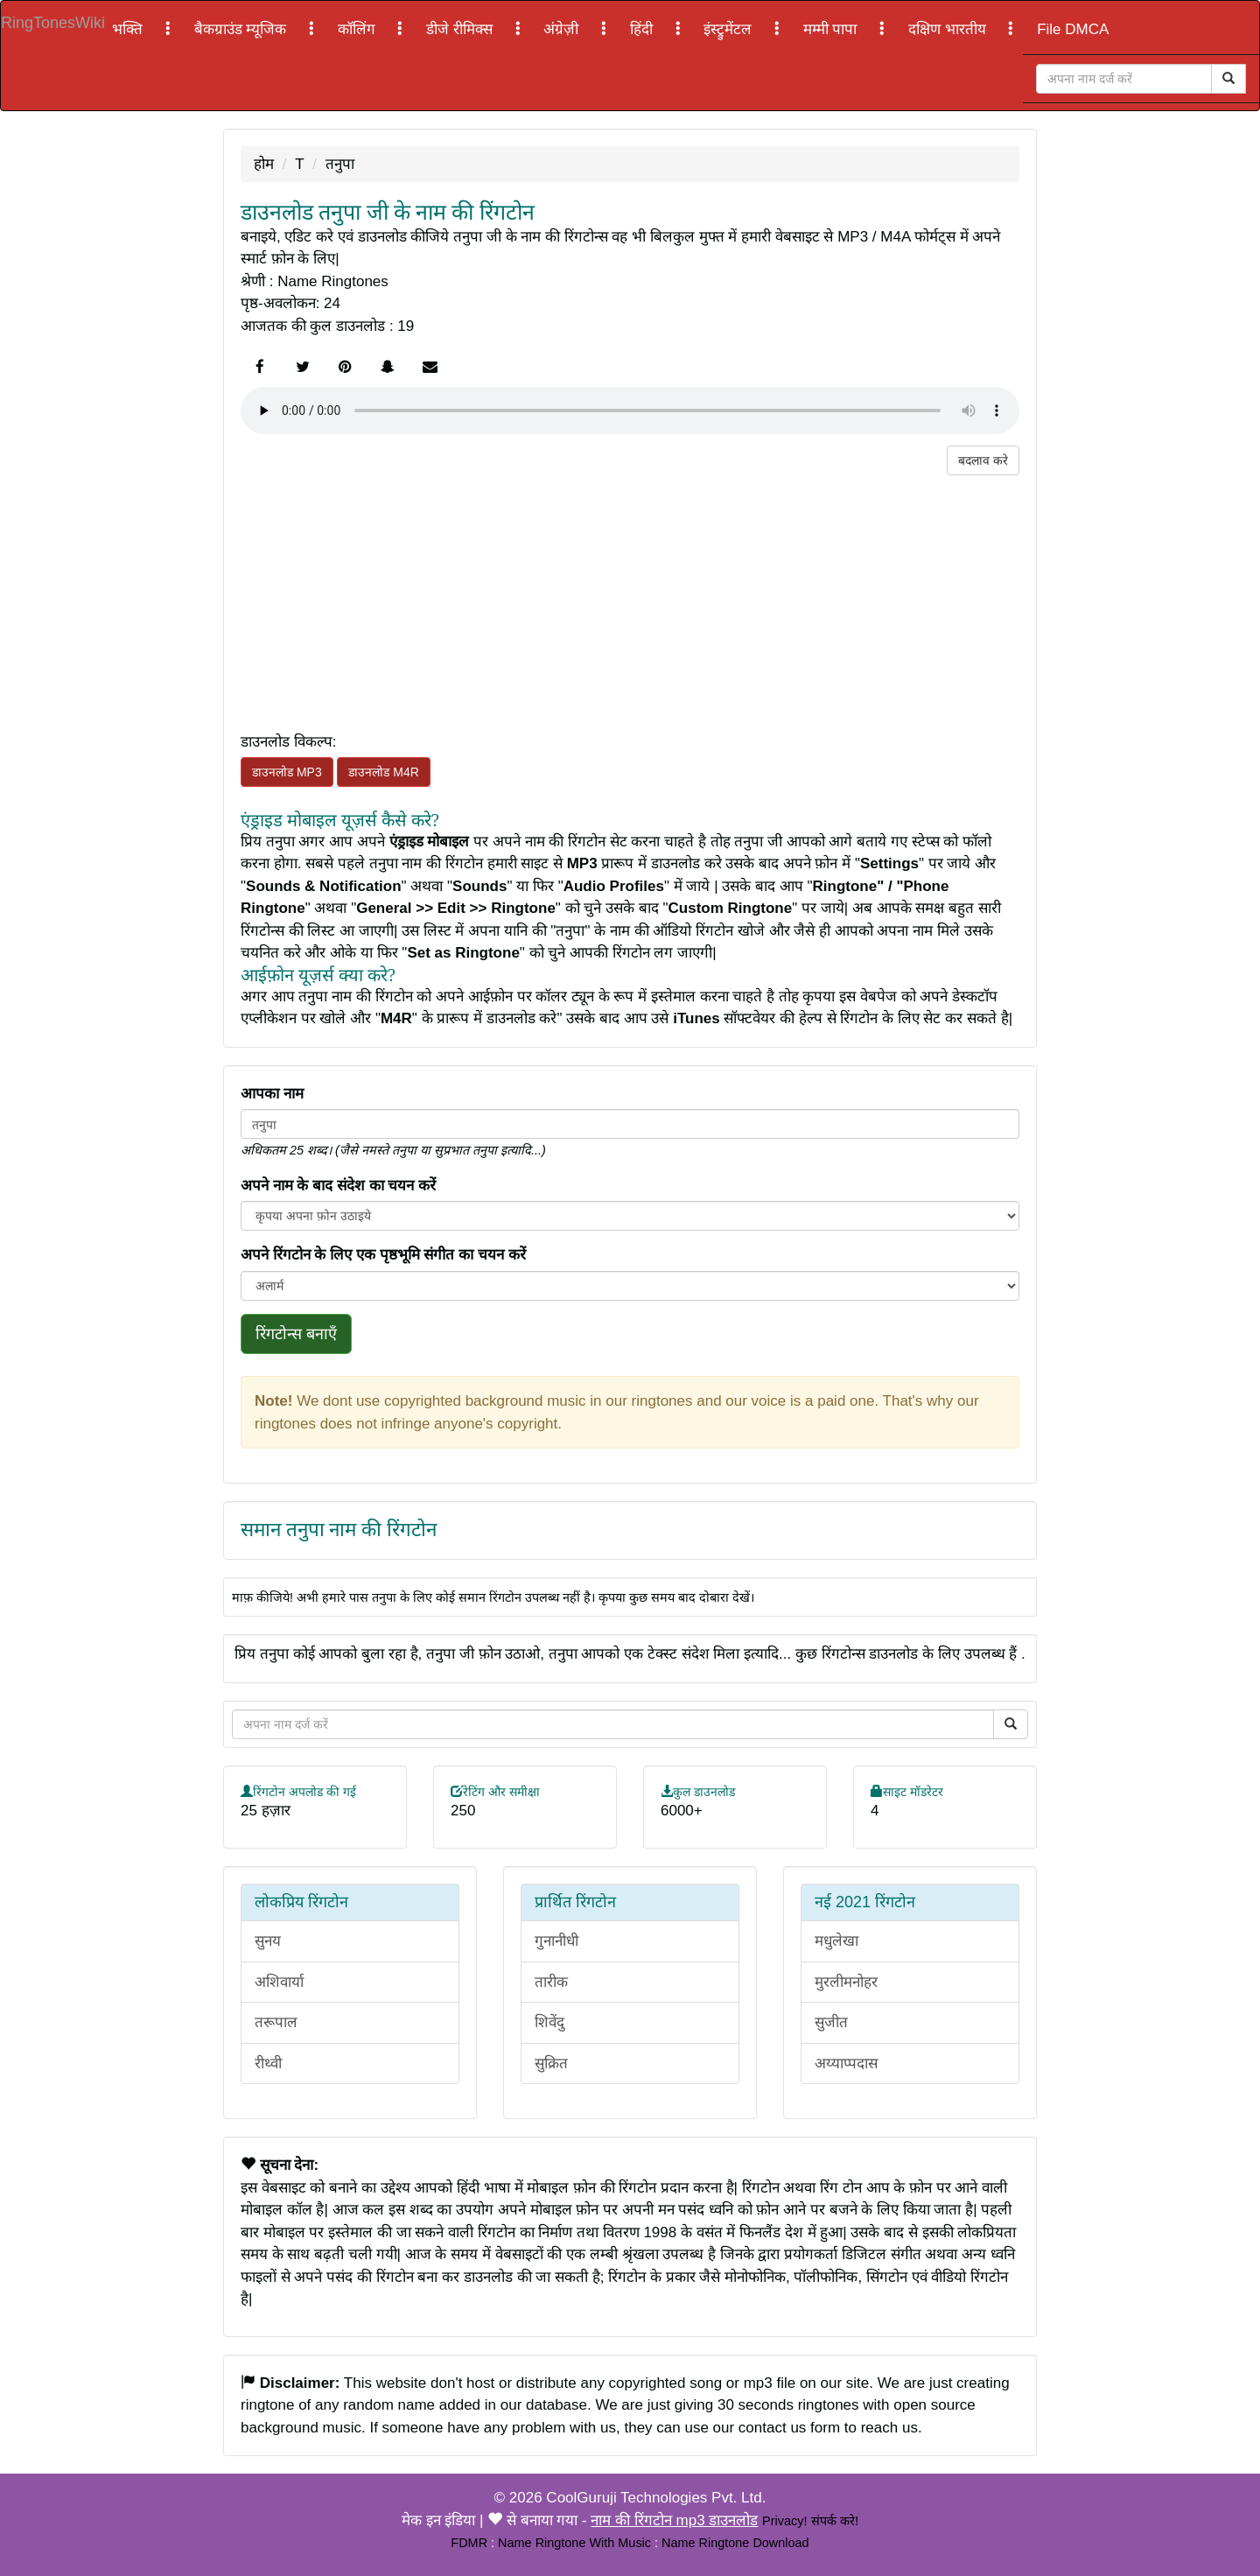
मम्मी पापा (832, 29)
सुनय (268, 1941)
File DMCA (1073, 29)
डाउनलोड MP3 (287, 772)
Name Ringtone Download (735, 2543)
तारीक (551, 1982)
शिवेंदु (549, 2022)
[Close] (1124, 79)
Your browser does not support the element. (630, 410)
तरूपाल (276, 2022)
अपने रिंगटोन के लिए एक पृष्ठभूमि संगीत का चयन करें (383, 1254)
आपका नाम (272, 1093)
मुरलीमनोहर (846, 1982)
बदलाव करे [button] (983, 460)
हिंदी (643, 29)
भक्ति (129, 29)
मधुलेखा (836, 1941)
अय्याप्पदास (846, 2063)
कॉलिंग (359, 29)
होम (264, 164)
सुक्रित (551, 2063)
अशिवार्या (279, 1982)
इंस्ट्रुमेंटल (730, 29)
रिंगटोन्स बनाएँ (296, 1334)
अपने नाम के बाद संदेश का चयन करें (338, 1185)
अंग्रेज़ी (563, 29)
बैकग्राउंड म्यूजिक (242, 29)
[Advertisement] (630, 597)
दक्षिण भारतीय (949, 29)
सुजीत (831, 2022)
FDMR (469, 2543)
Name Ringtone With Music (574, 2543)
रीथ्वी (268, 2063)
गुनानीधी (556, 1941)
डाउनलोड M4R (383, 772)
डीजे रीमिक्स (461, 29)
